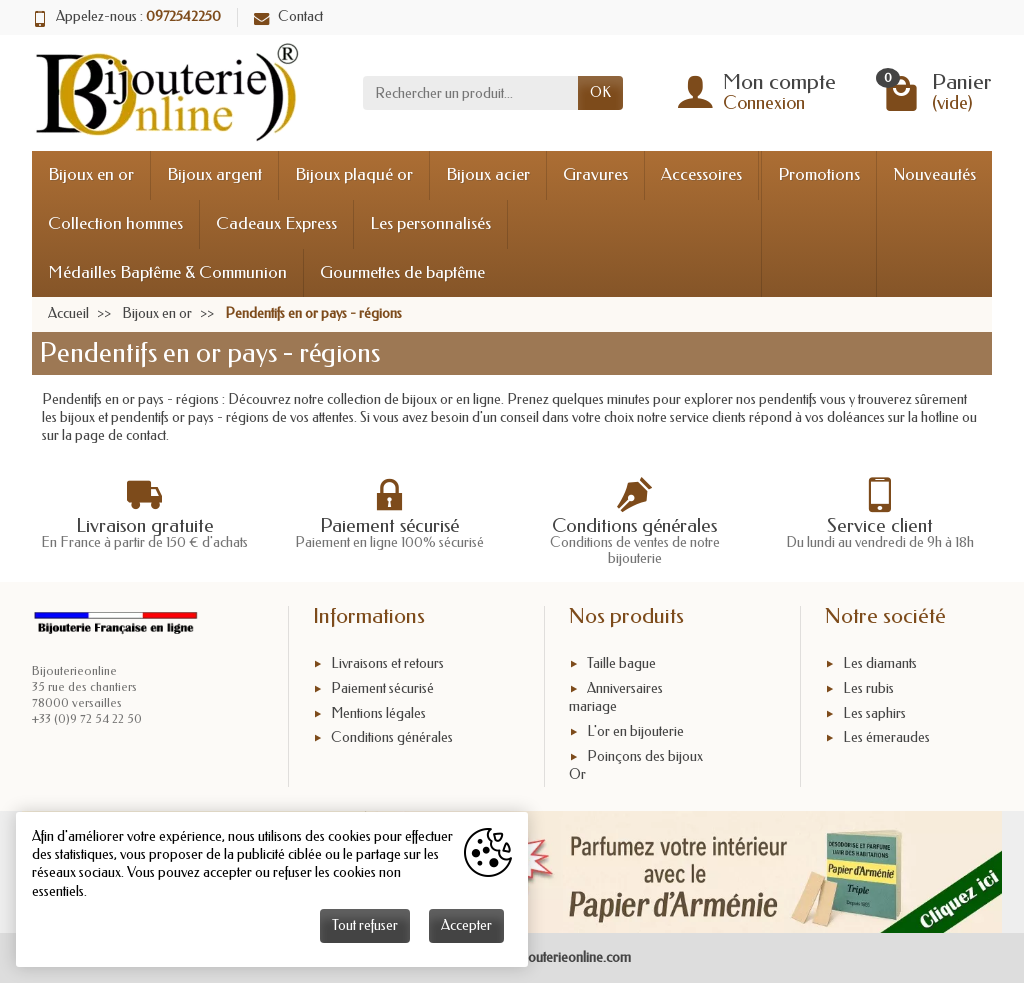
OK (600, 92)
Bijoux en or (91, 174)
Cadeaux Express (276, 223)
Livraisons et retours (387, 663)
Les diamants (880, 663)
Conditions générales (392, 738)
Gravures (595, 174)
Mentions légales (378, 713)
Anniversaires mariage (616, 697)
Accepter (466, 925)
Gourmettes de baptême (402, 272)
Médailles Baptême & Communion (167, 272)
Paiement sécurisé (382, 688)
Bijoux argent (214, 174)
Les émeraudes (886, 738)
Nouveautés (934, 174)
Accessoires (701, 174)
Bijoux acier (488, 174)
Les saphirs (874, 713)
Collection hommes (115, 223)
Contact (288, 16)
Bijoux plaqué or (354, 174)
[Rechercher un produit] (470, 93)
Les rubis (868, 688)
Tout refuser (365, 925)
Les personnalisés (430, 223)
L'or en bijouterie (635, 731)
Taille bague (621, 663)
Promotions (819, 174)
